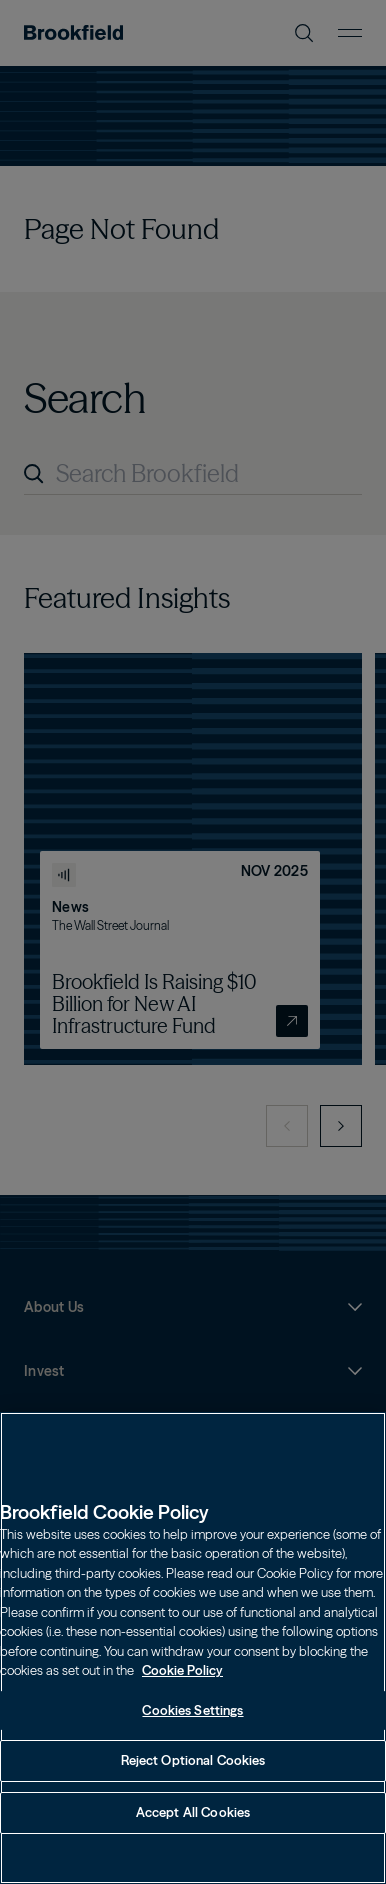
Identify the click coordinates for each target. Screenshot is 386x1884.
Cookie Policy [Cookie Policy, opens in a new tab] (182, 1692)
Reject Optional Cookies (193, 1782)
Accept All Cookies (193, 1834)
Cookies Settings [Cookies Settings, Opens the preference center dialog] (192, 1731)
